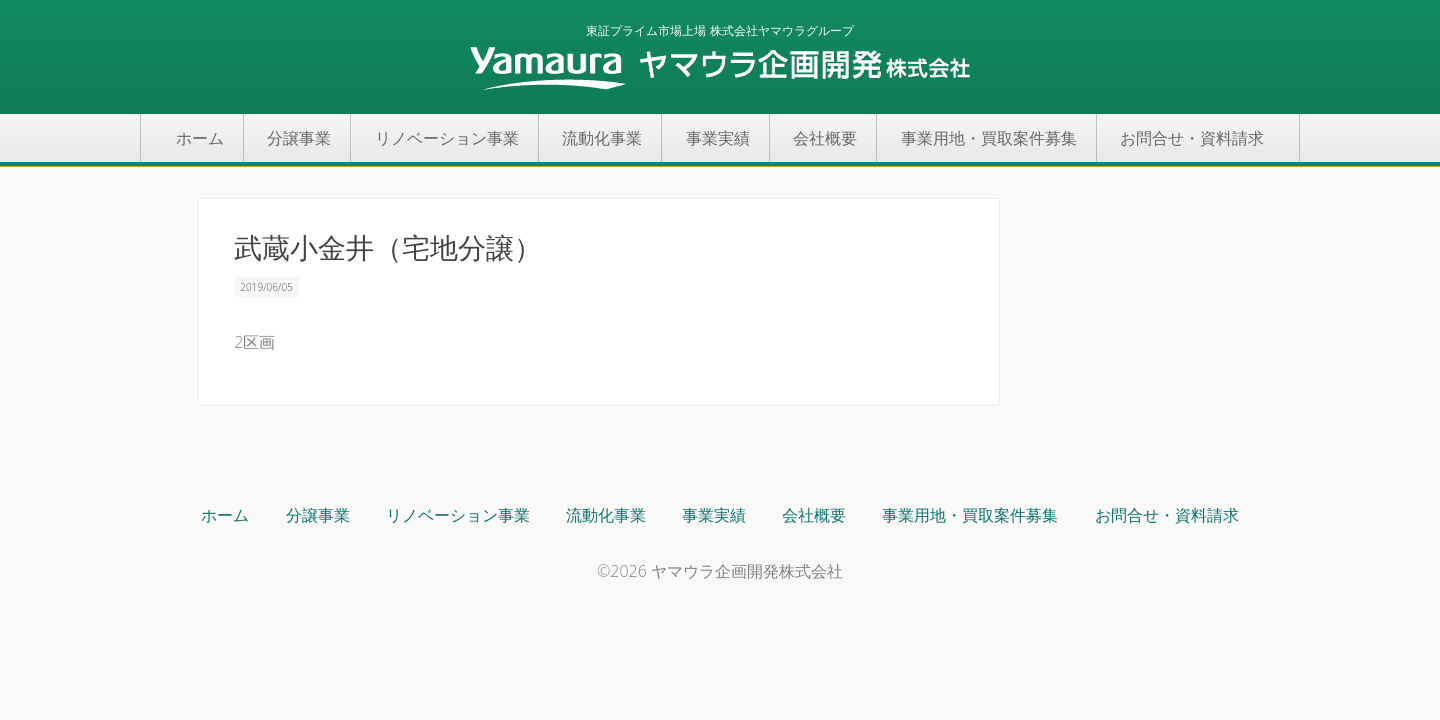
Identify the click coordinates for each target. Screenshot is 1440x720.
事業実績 (718, 138)
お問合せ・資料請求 (1192, 138)
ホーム (200, 138)
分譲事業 (299, 138)
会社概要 (825, 138)
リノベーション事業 (447, 138)
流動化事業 (602, 138)
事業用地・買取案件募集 (989, 138)
